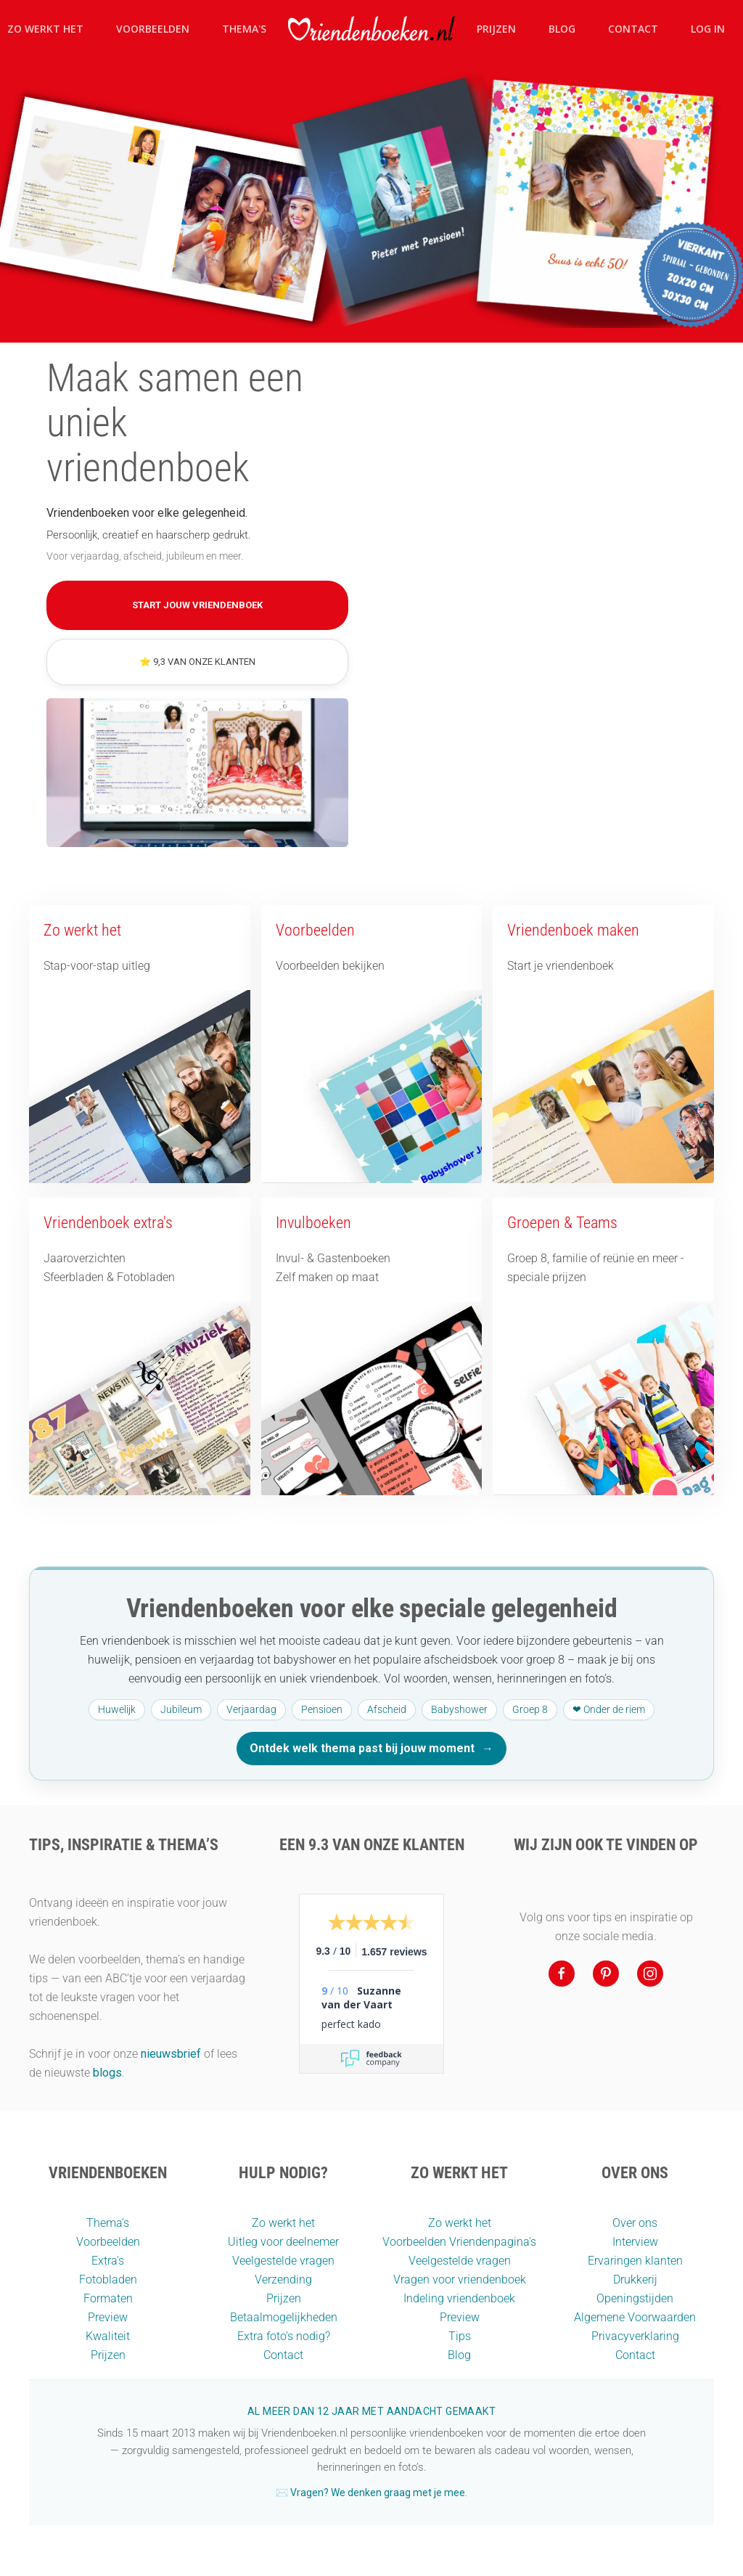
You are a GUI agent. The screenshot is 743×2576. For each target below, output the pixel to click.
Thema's (244, 29)
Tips (459, 2336)
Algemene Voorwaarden (635, 2317)
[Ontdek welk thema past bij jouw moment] (371, 1673)
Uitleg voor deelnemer (283, 2242)
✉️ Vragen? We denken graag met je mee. (371, 2492)
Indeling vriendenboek (459, 2298)
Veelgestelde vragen (283, 2261)
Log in (708, 29)
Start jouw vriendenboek (197, 605)
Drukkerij (635, 2279)
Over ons (634, 2223)
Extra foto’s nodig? (283, 2336)
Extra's (107, 2261)
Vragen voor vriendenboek (459, 2279)
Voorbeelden (152, 29)
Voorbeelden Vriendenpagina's (459, 2242)
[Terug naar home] (371, 29)
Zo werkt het (283, 2223)
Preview (108, 2317)
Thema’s (107, 2223)
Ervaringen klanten (635, 2261)
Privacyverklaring (635, 2336)
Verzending (283, 2279)
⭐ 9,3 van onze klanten (197, 661)
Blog (562, 29)
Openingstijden (634, 2298)
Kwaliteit (108, 2336)
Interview (635, 2242)
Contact (633, 29)
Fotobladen (108, 2279)
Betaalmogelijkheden (283, 2317)
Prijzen (496, 29)
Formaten (108, 2298)
